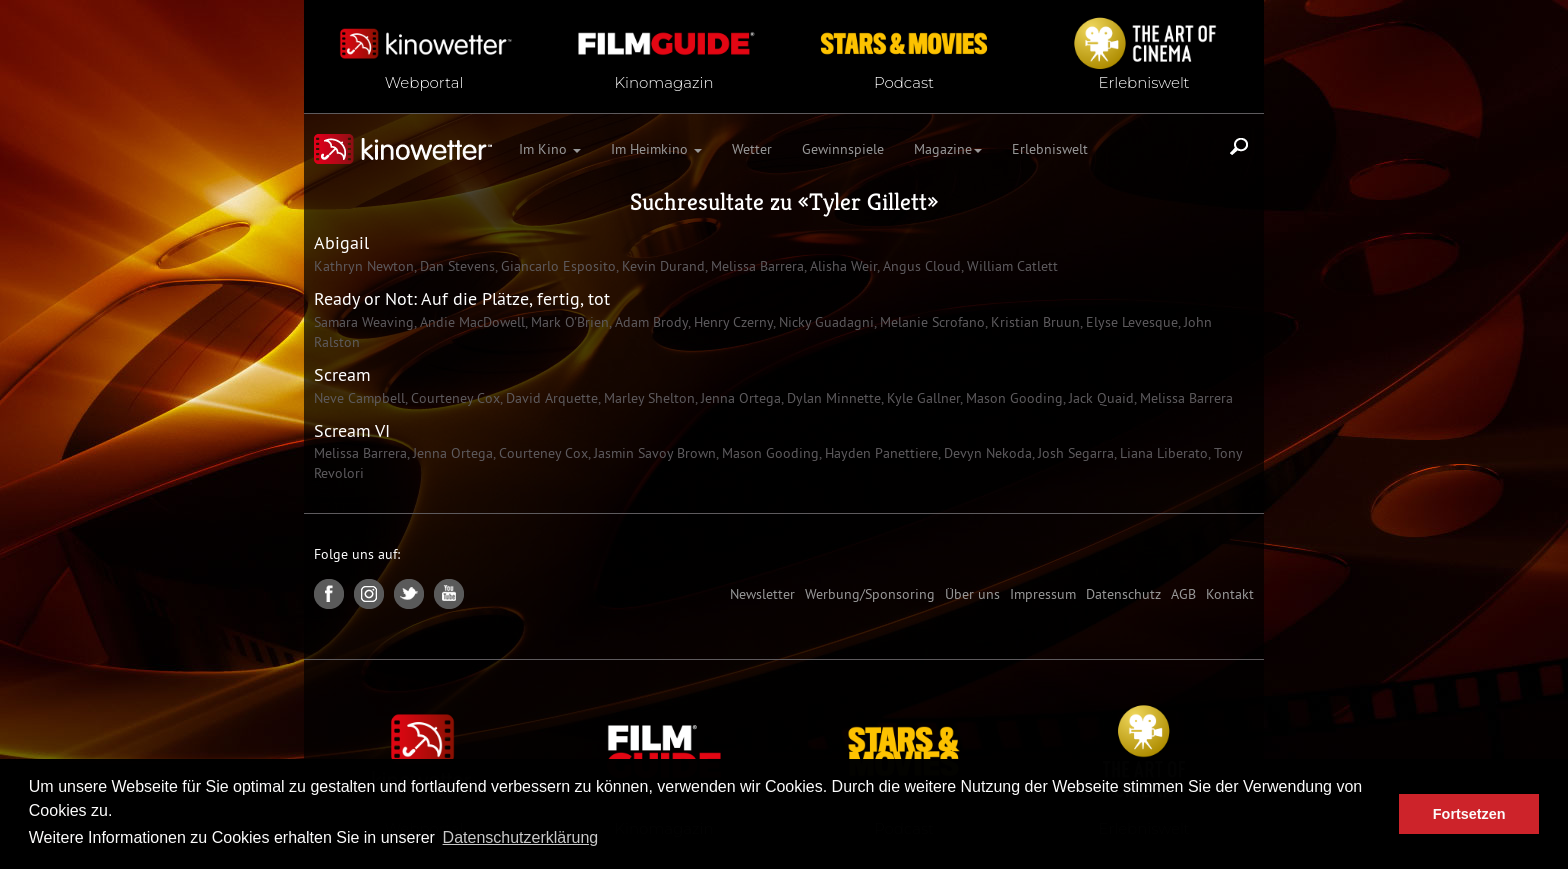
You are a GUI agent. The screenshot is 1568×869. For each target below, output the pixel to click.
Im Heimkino (656, 149)
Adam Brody (649, 322)
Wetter (752, 149)
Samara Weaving (364, 322)
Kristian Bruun (1033, 322)
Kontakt (1230, 594)
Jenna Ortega (739, 398)
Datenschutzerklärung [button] (521, 837)
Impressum (1043, 594)
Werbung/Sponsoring (870, 594)
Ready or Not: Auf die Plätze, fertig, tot (462, 298)
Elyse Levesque (1130, 322)
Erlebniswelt (1050, 149)
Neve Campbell (359, 398)
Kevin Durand (661, 266)
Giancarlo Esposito (556, 266)
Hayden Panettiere (879, 453)
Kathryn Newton (364, 266)
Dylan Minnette (832, 398)
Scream (342, 374)
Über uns (972, 594)
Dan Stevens (455, 266)
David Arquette (550, 398)
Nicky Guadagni (824, 322)
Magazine (948, 149)
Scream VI (352, 430)
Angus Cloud (920, 266)
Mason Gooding (1012, 398)
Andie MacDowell (470, 322)
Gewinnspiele (843, 149)
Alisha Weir (841, 266)
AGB (1183, 594)
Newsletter (762, 594)
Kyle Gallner (921, 398)
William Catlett (1010, 266)
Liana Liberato (1162, 453)
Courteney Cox (453, 398)
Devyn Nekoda (986, 453)
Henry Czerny (731, 322)
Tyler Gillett (868, 202)
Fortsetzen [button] (1469, 814)
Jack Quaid (1099, 398)
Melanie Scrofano (930, 322)
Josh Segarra (1074, 453)
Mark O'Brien (568, 322)
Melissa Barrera (755, 266)
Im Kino (550, 149)
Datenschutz (1123, 594)
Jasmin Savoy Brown (653, 453)
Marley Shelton (647, 398)
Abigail (341, 242)
